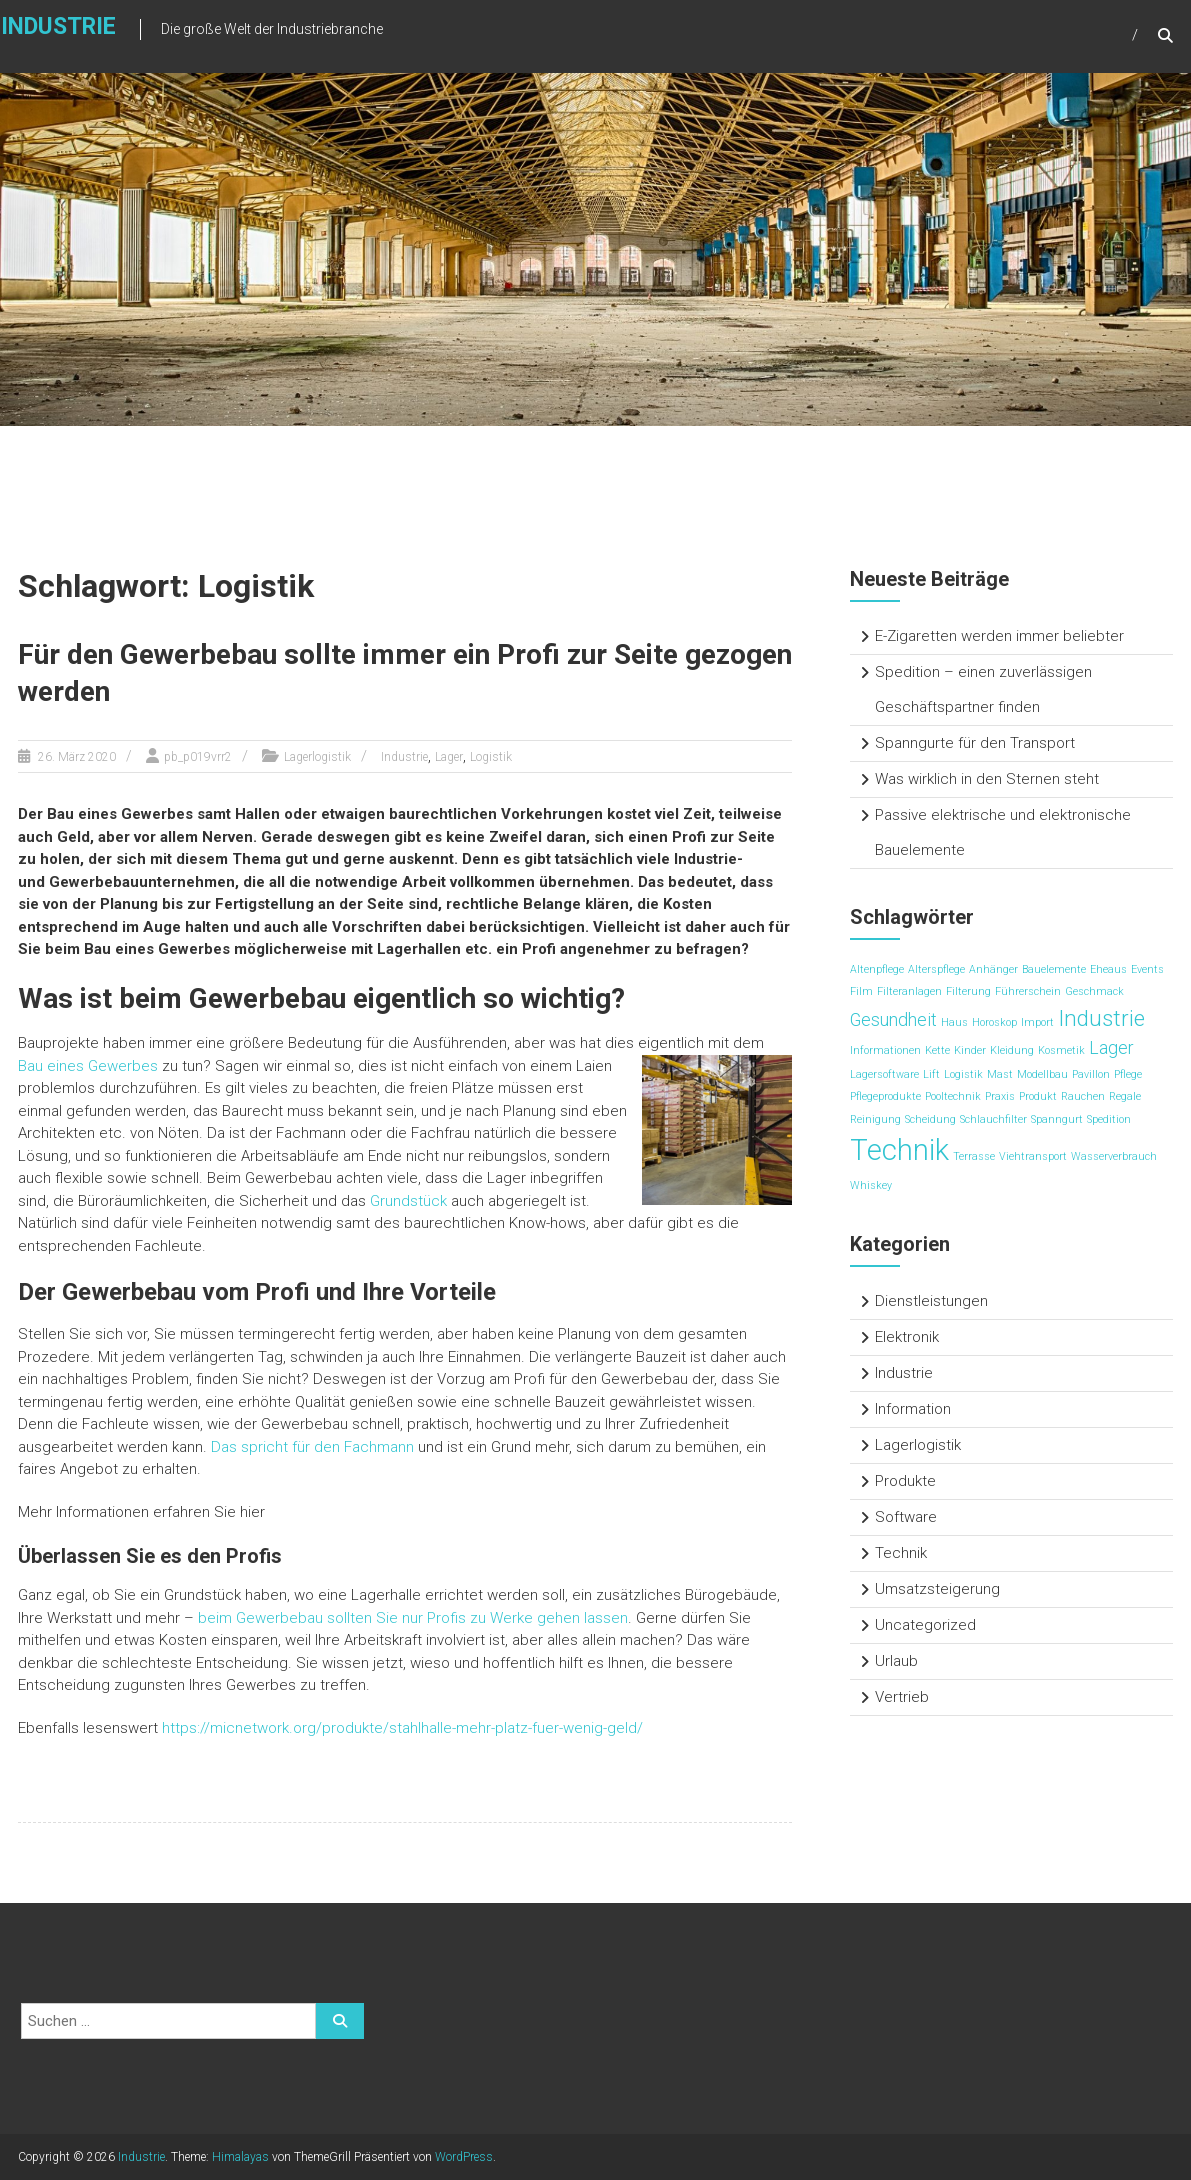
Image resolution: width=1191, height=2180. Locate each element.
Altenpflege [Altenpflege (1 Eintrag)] (877, 969)
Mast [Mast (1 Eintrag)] (1000, 1074)
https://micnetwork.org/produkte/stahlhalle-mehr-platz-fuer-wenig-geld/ (402, 1728)
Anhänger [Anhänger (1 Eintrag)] (993, 969)
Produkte (905, 1481)
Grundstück (408, 1201)
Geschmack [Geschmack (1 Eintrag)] (1094, 991)
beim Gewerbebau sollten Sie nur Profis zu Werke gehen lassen (413, 1618)
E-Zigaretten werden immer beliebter (999, 636)
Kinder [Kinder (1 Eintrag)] (970, 1050)
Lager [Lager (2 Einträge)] (1111, 1048)
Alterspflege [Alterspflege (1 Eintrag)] (936, 969)
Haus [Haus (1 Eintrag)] (954, 1022)
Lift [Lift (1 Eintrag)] (931, 1074)
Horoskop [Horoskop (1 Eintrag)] (994, 1022)
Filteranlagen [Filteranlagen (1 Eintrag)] (909, 991)
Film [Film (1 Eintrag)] (861, 991)
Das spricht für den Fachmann (312, 1447)
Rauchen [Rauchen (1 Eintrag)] (1083, 1096)
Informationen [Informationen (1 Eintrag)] (885, 1050)
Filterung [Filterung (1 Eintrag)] (968, 991)
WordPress (464, 2157)
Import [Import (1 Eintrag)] (1037, 1022)
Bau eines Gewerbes (88, 1066)
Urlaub (896, 1661)
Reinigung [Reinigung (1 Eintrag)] (875, 1119)
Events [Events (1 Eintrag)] (1147, 969)
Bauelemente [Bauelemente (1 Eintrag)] (1054, 969)
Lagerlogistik (317, 757)
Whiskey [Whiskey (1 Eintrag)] (871, 1185)
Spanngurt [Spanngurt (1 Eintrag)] (1057, 1119)
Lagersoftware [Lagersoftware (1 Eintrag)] (884, 1074)
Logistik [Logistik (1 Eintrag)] (963, 1074)
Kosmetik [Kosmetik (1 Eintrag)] (1061, 1050)
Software (906, 1517)
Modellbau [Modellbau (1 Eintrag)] (1042, 1074)
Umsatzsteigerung (937, 1589)
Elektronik (907, 1337)
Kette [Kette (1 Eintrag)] (937, 1050)
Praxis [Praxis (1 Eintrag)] (1000, 1096)
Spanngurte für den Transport (975, 743)
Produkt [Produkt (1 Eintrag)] (1038, 1096)
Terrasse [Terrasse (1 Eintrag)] (974, 1156)
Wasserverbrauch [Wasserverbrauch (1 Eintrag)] (1114, 1156)
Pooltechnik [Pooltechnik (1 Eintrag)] (953, 1096)
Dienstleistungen (931, 1301)
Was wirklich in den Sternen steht (987, 779)
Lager (449, 757)
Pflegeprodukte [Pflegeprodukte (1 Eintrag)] (885, 1096)
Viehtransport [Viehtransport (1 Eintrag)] (1033, 1156)
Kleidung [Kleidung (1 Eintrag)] (1012, 1050)
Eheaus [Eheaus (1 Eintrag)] (1108, 969)
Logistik (491, 757)
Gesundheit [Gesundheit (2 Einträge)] (893, 1020)
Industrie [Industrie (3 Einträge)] (1101, 1018)
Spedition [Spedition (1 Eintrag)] (1109, 1119)
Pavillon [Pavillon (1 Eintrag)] (1091, 1074)
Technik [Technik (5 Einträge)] (899, 1150)
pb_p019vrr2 (198, 757)
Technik (901, 1553)
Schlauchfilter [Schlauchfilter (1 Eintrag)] (993, 1119)
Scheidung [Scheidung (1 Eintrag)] (930, 1119)
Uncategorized (925, 1625)
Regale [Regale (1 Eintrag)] (1125, 1096)
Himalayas (240, 2157)
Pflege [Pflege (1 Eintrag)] (1128, 1074)
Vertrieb (902, 1697)
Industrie (404, 757)
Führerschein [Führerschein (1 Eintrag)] (1028, 991)
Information (913, 1409)
